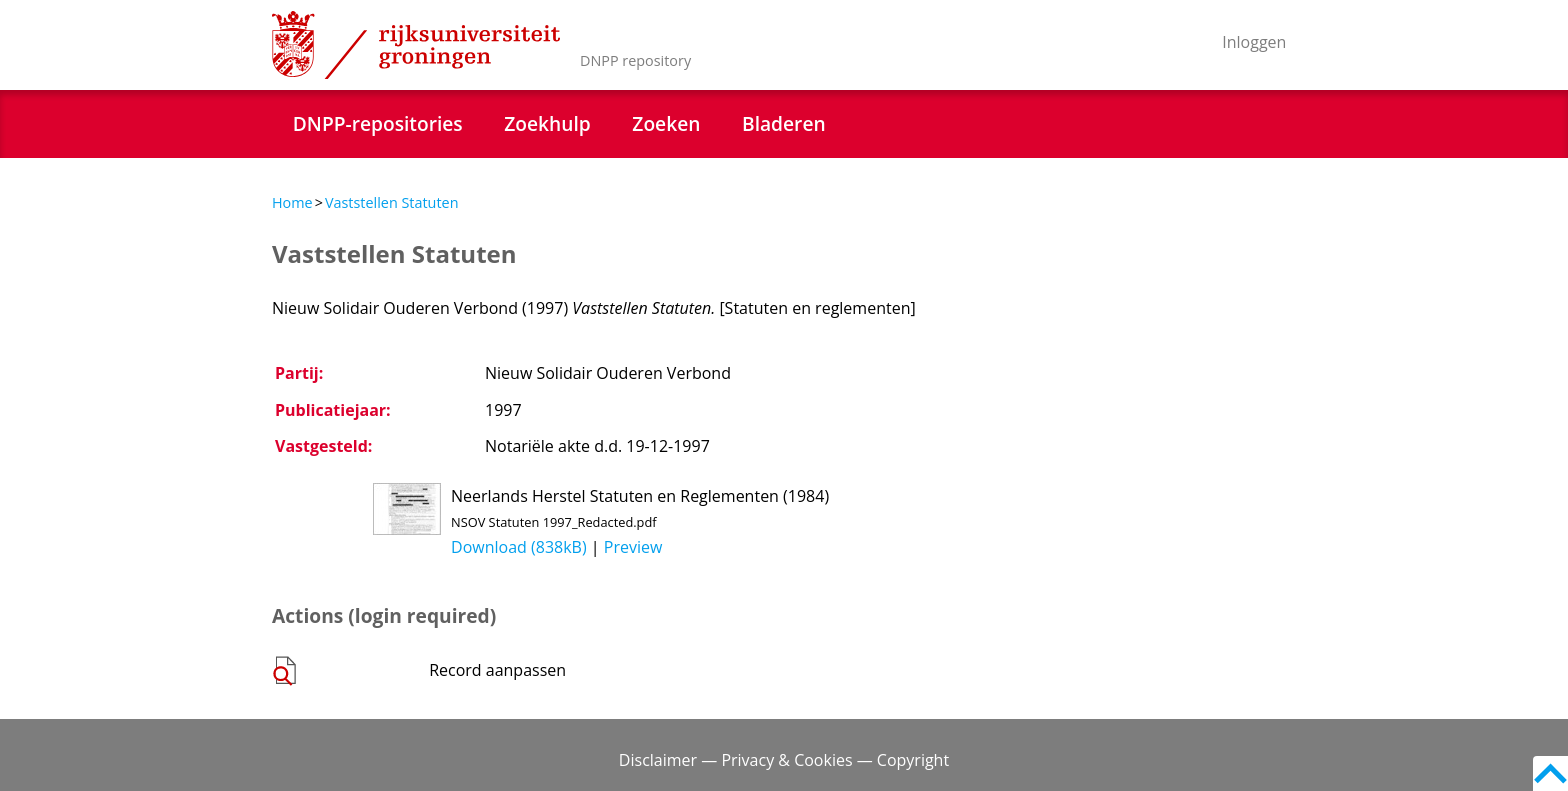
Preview (633, 547)
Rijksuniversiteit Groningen (416, 45)
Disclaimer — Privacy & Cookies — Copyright (784, 760)
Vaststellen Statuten (392, 202)
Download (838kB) (519, 547)
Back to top (1550, 773)
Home (292, 202)
